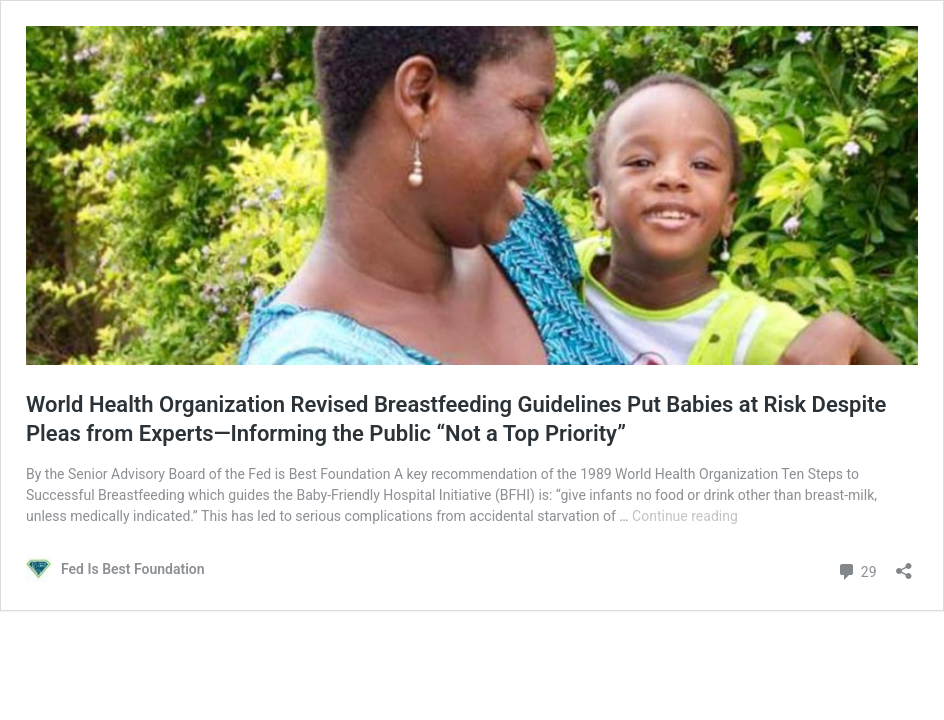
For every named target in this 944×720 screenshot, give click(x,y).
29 (856, 569)
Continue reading (685, 516)
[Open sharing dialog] (904, 564)
